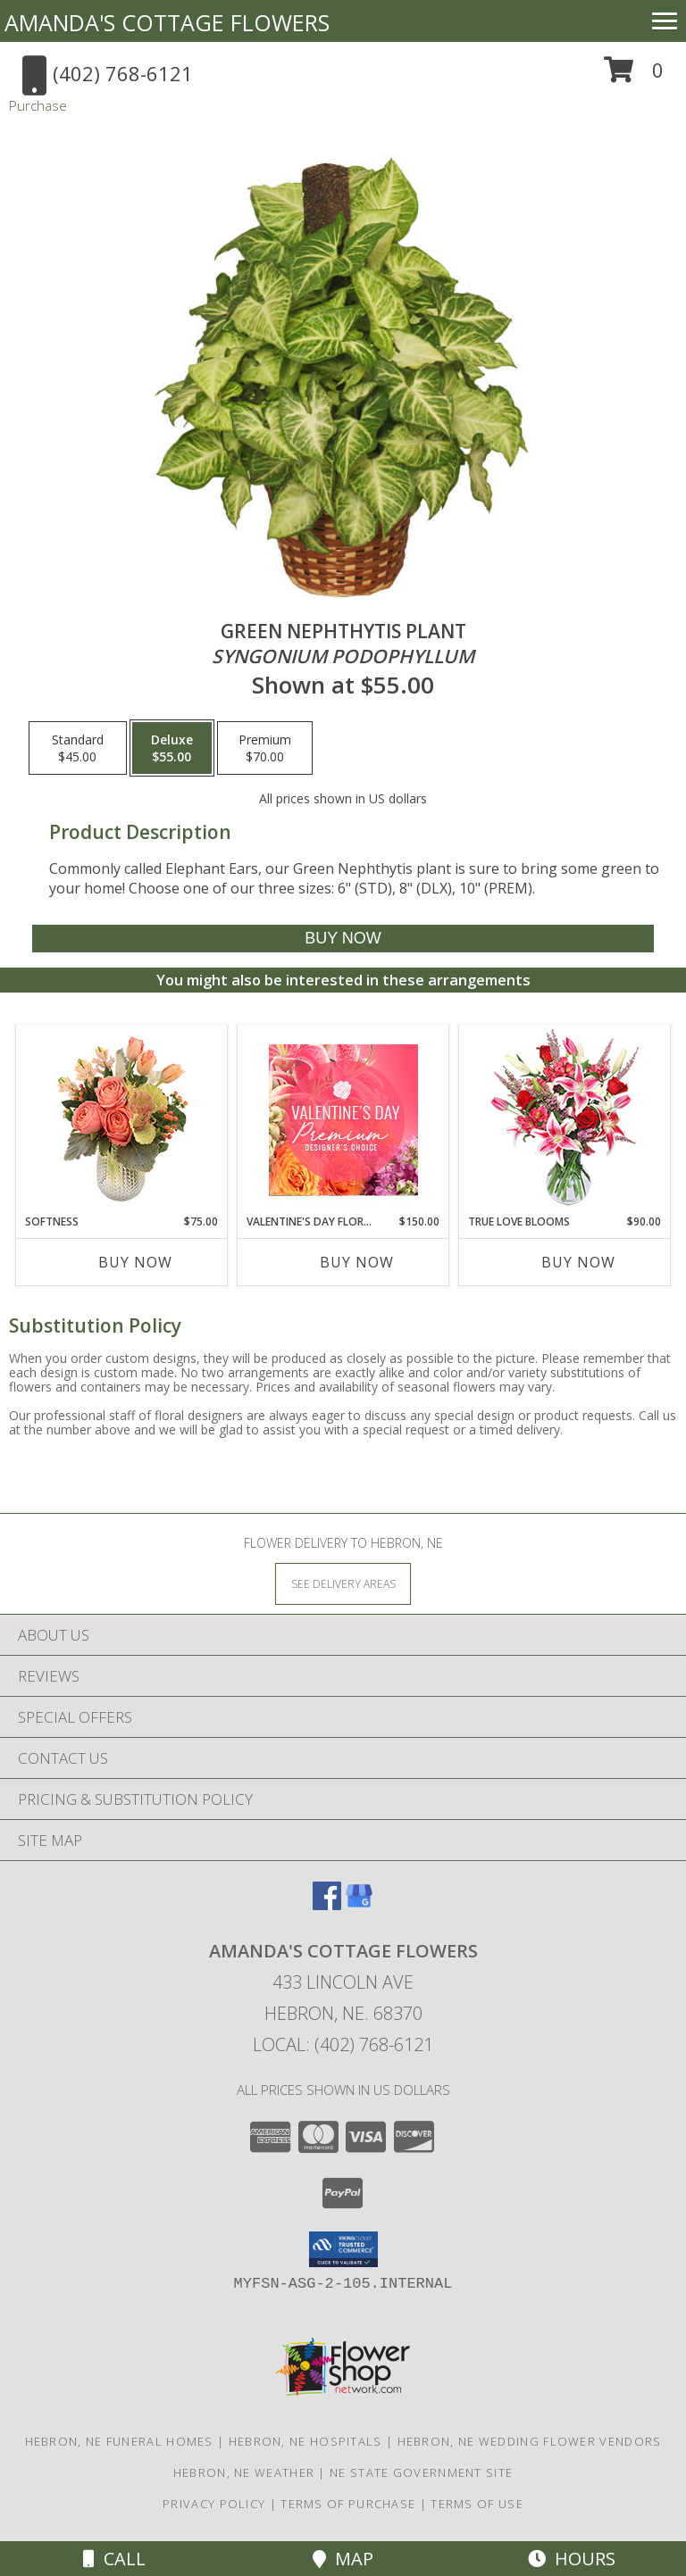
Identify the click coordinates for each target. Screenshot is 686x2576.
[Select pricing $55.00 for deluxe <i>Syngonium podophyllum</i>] (172, 748)
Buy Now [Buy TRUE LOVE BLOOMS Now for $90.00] (578, 1262)
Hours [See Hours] (571, 2559)
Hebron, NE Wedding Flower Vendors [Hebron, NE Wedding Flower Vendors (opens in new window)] (529, 2441)
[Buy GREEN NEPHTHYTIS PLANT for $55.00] (343, 938)
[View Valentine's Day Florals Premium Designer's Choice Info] (343, 1119)
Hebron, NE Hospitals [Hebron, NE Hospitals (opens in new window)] (305, 2441)
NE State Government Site (421, 2472)
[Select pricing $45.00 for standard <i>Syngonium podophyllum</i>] (77, 748)
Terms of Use (477, 2504)
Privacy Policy (214, 2504)
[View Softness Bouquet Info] (122, 1119)
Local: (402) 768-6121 (343, 2044)
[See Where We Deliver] (343, 1583)
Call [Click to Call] (114, 2559)
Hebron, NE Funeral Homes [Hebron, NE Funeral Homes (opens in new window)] (119, 2441)
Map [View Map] (343, 2559)
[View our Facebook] (327, 1904)
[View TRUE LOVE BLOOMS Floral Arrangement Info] (565, 1119)
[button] (634, 76)
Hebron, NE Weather (243, 2472)
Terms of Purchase (347, 2504)
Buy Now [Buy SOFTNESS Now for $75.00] (135, 1262)
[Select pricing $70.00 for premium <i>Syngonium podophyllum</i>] (265, 748)
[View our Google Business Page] (359, 1904)
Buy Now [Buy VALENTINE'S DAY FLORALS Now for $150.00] (357, 1262)
